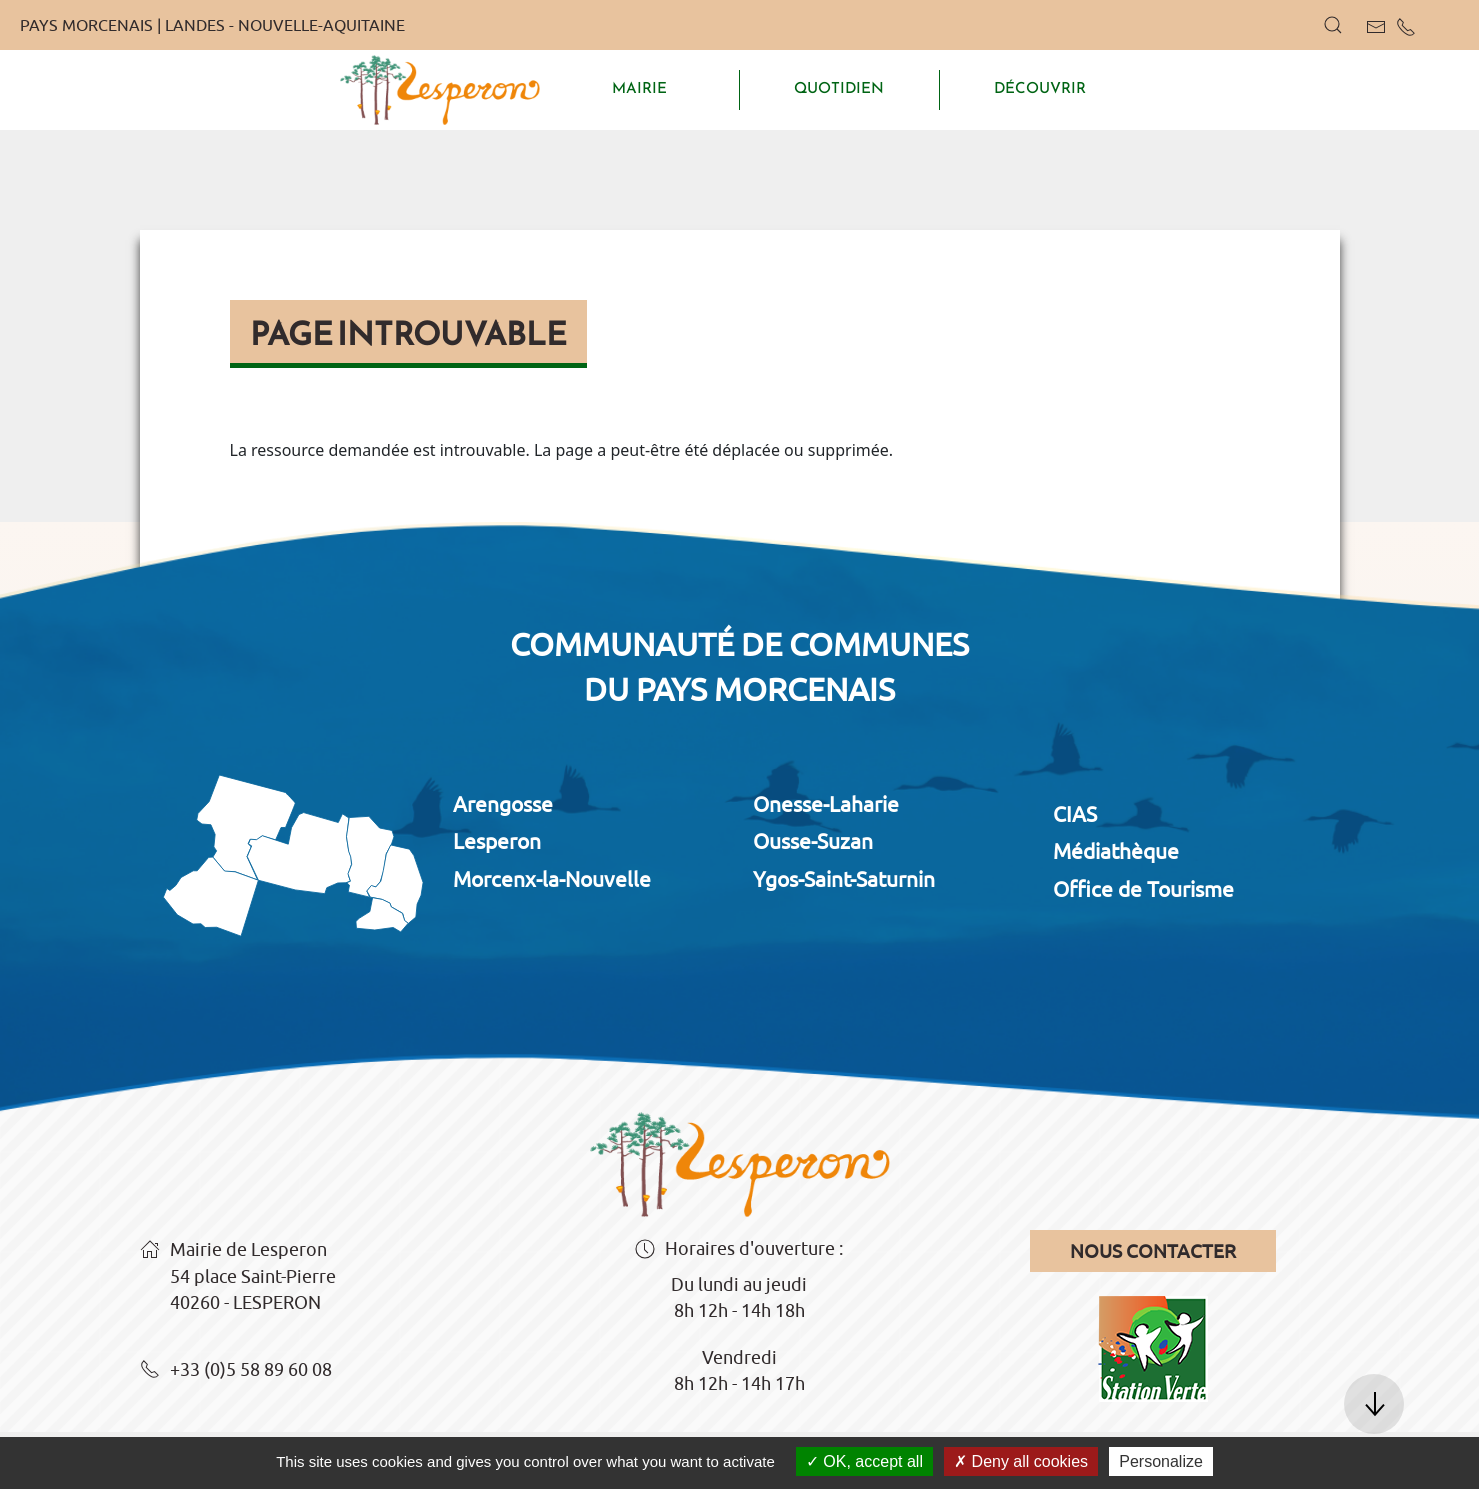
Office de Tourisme (1143, 889)
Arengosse (503, 804)
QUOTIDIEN (839, 88)
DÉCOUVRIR (1040, 88)
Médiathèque (1116, 851)
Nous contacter (1153, 1251)
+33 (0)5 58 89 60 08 (236, 1371)
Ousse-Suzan (813, 841)
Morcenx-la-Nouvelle (552, 879)
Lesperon (497, 841)
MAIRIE (639, 88)
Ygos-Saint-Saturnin (844, 879)
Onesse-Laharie (826, 804)
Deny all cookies (1021, 1461)
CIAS (1075, 814)
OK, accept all (864, 1461)
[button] (1333, 25)
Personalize (1161, 1461)
